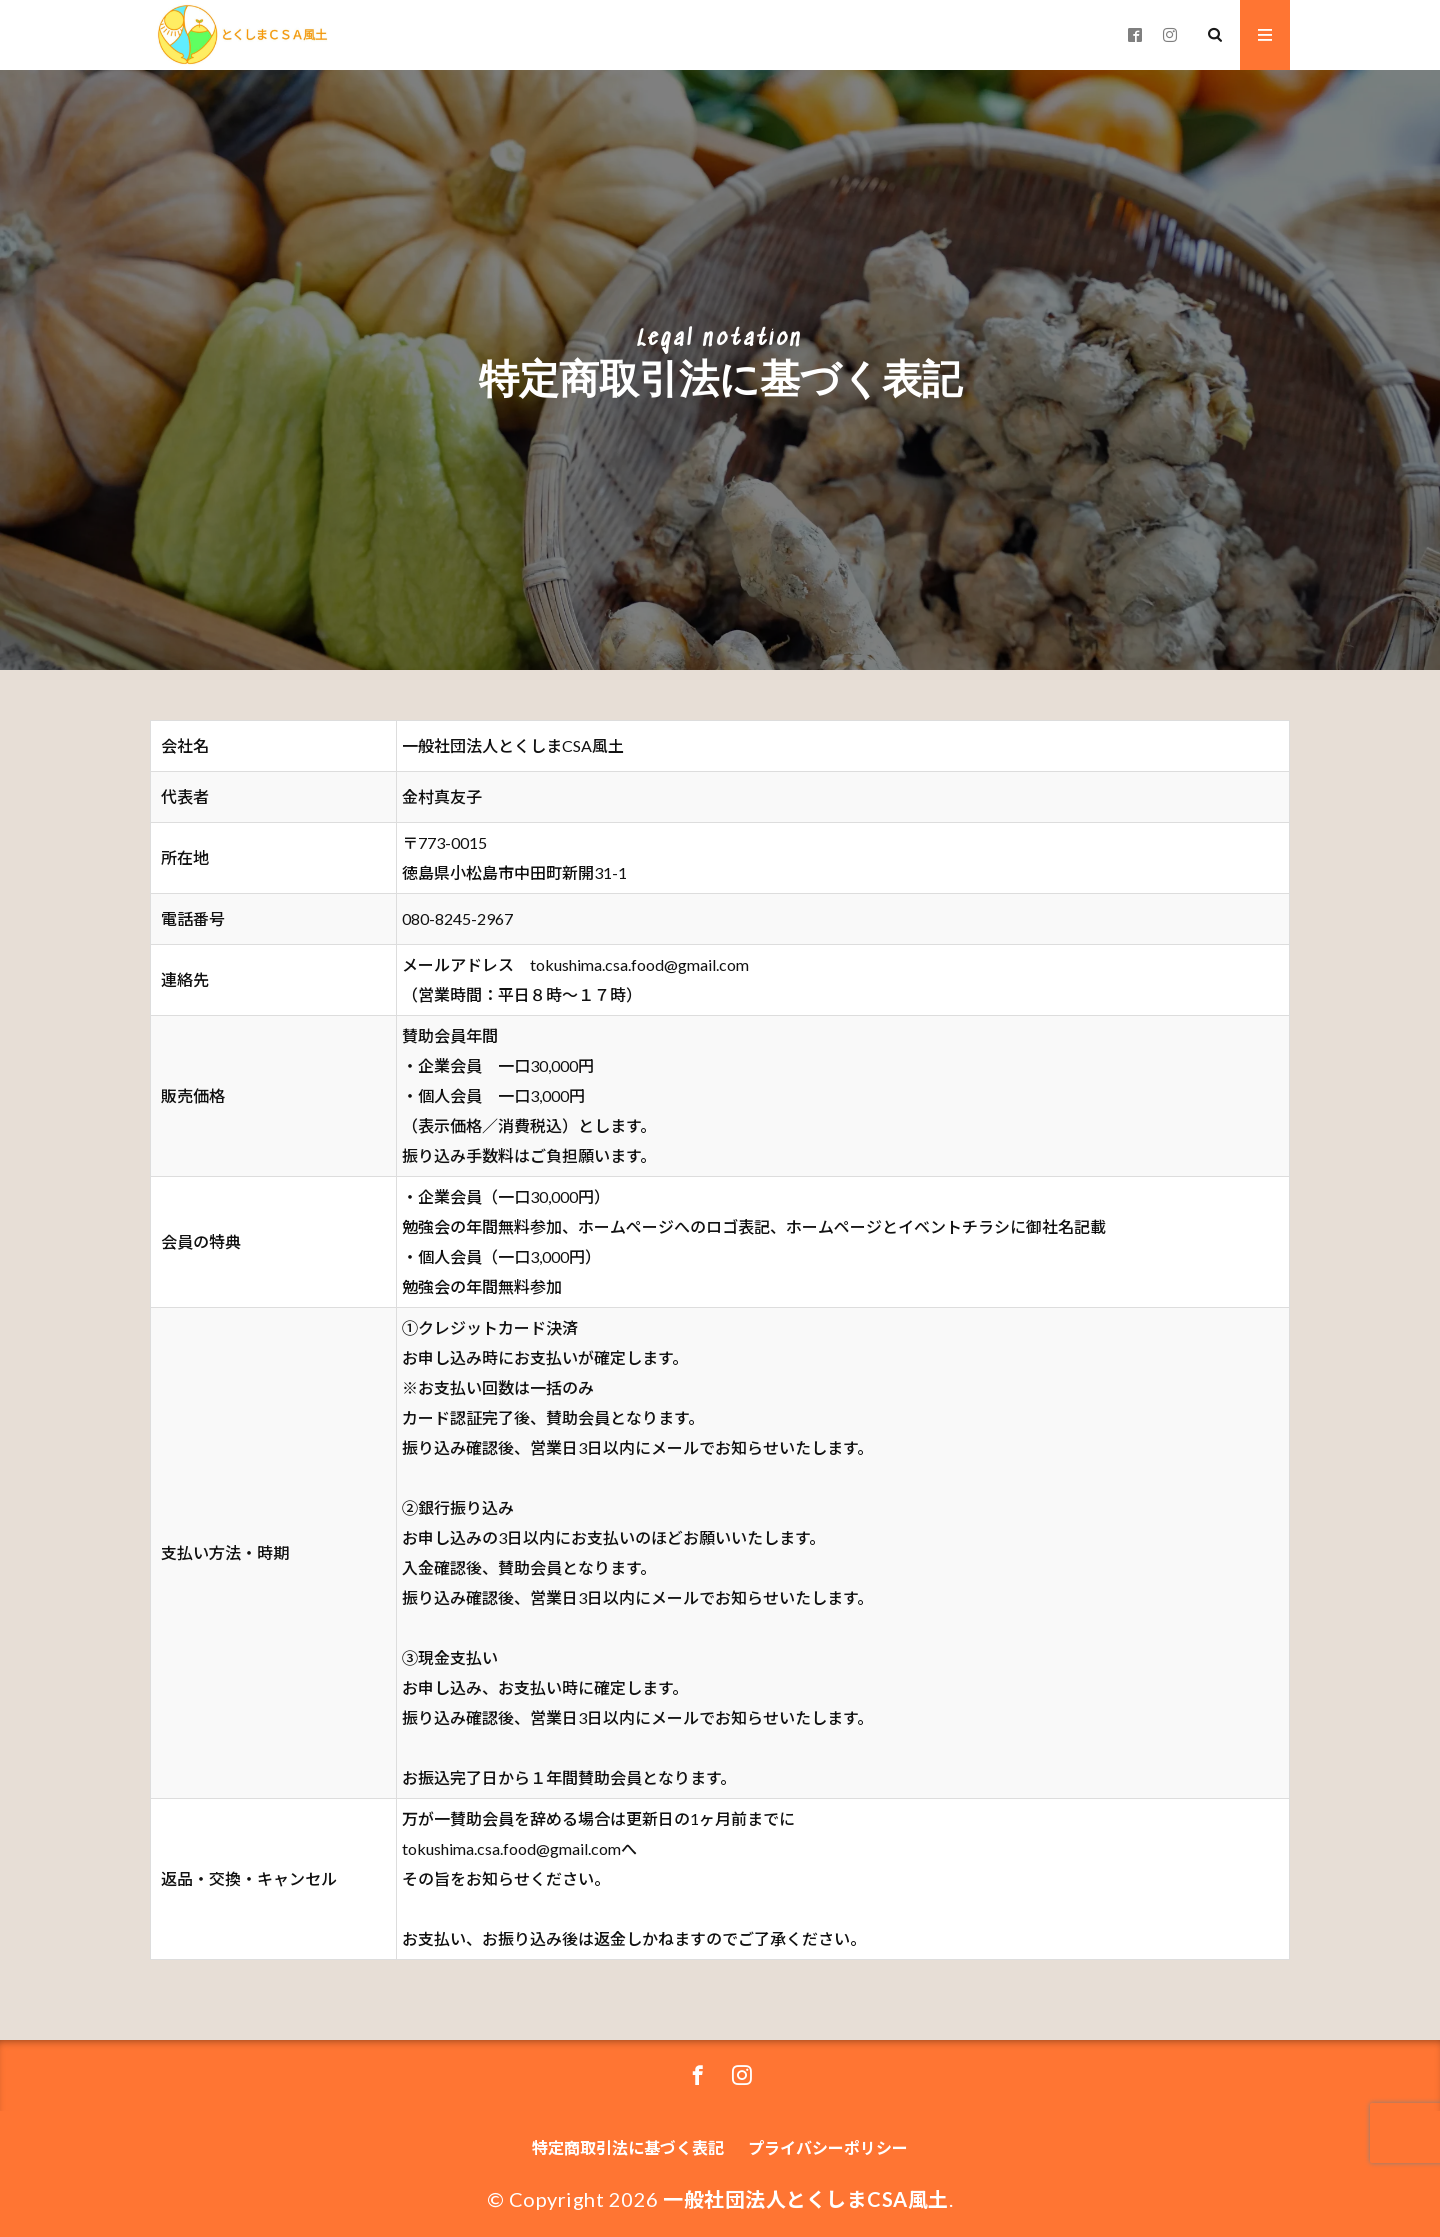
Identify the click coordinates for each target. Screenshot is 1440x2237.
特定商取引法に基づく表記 (628, 2147)
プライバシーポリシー (828, 2147)
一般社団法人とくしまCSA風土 (806, 2199)
